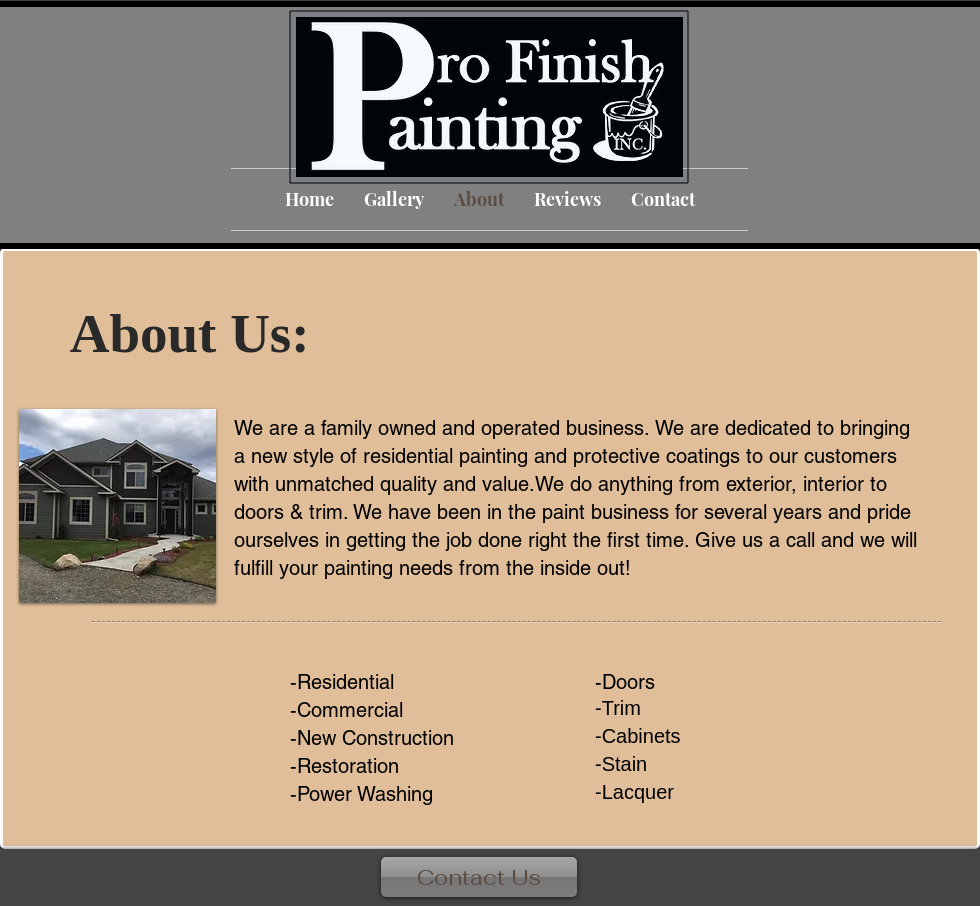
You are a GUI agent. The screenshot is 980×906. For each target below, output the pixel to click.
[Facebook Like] (933, 887)
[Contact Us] (479, 877)
